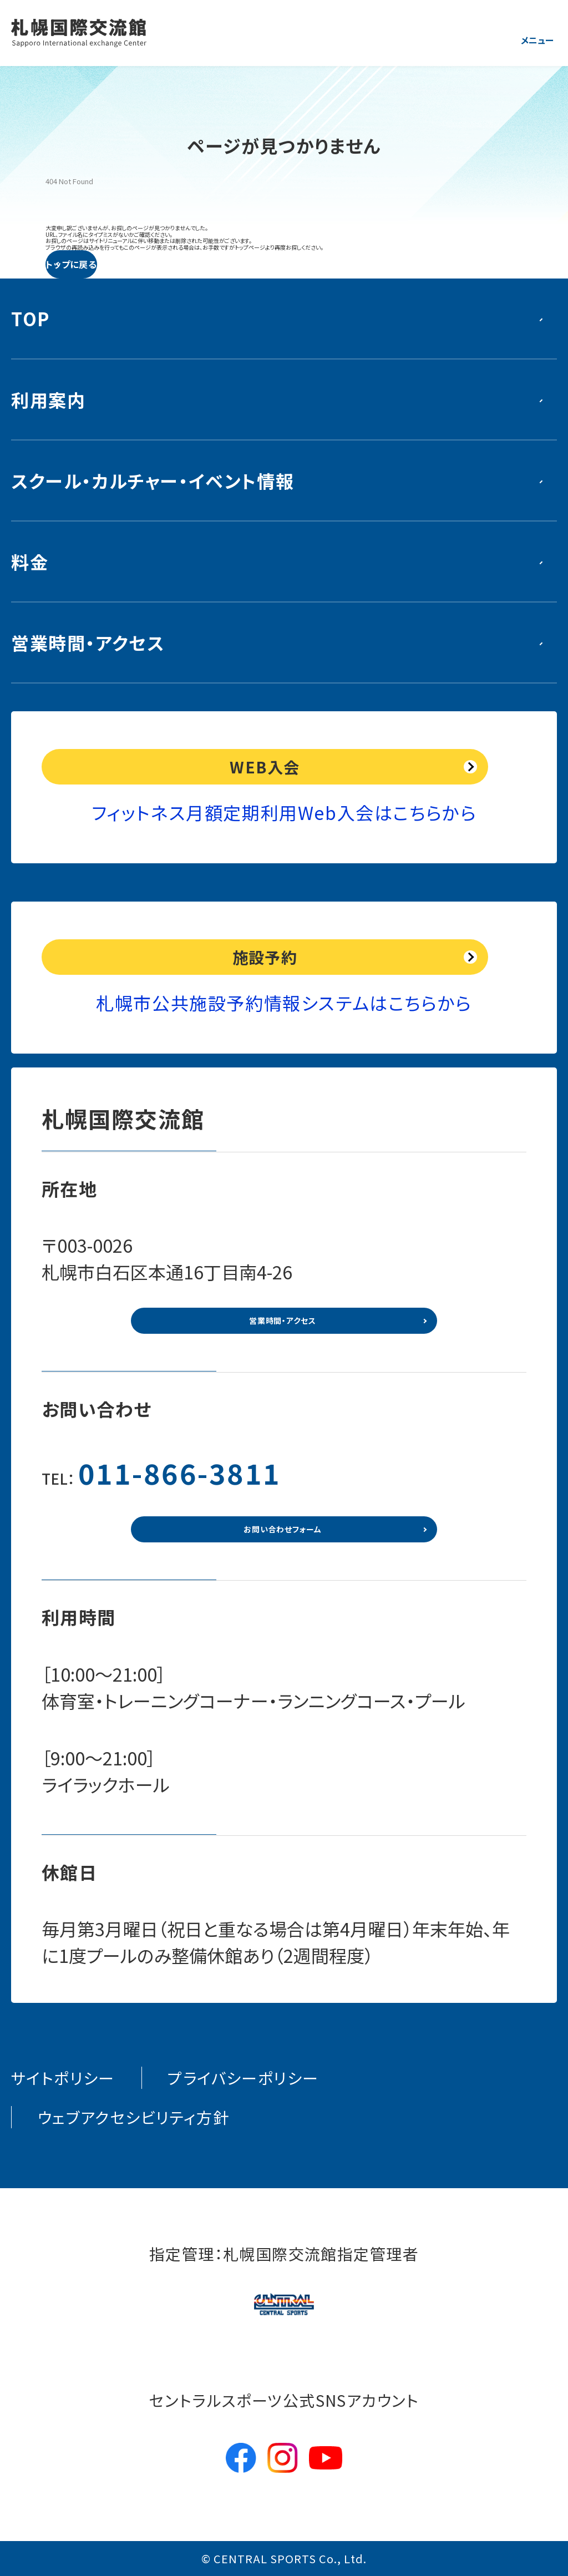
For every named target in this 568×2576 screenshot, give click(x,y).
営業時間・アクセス (87, 642)
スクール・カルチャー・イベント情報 (152, 480)
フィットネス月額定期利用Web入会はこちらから (284, 812)
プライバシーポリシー (243, 2078)
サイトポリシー (63, 2078)
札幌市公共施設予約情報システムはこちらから (284, 1002)
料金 (29, 561)
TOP (30, 318)
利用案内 (48, 399)
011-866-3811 (179, 1472)
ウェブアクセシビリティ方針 (133, 2117)
